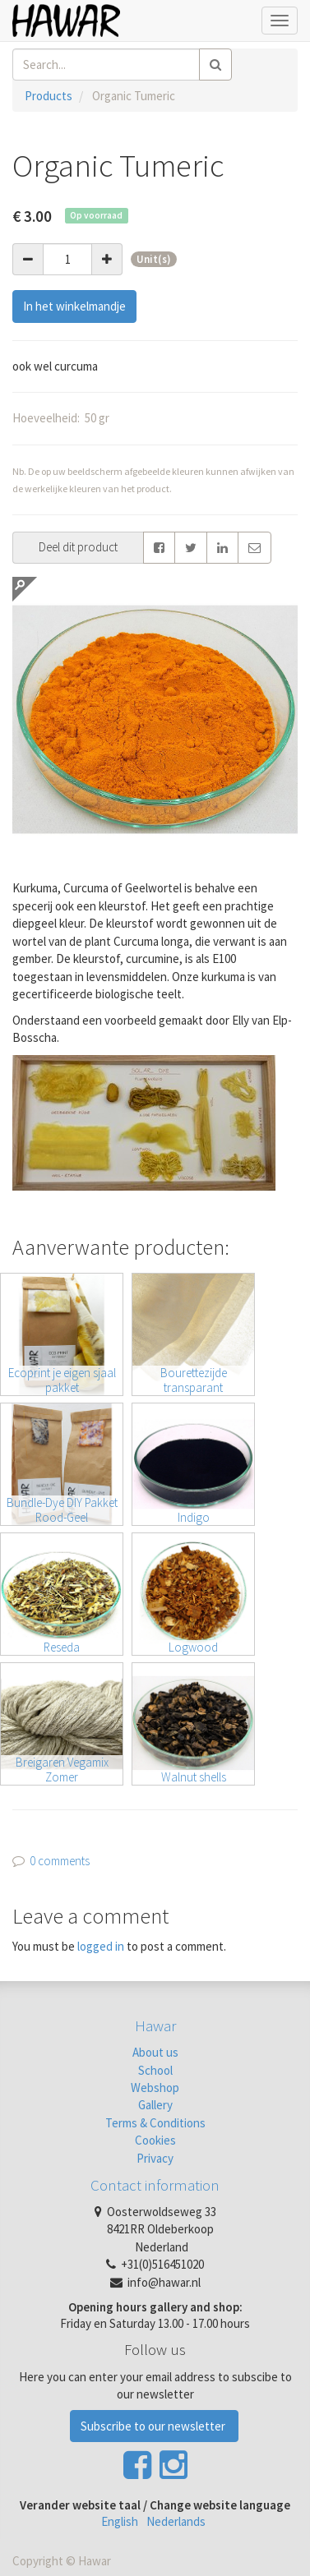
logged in (100, 1946)
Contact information (155, 2185)
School (155, 2070)
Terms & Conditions (155, 2123)
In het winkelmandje (74, 306)
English (119, 2521)
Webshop (155, 2087)
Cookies (155, 2140)
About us (155, 2052)
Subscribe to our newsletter (154, 2426)
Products (48, 96)
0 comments (60, 1861)
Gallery (155, 2105)
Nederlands (176, 2521)
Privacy (155, 2158)
